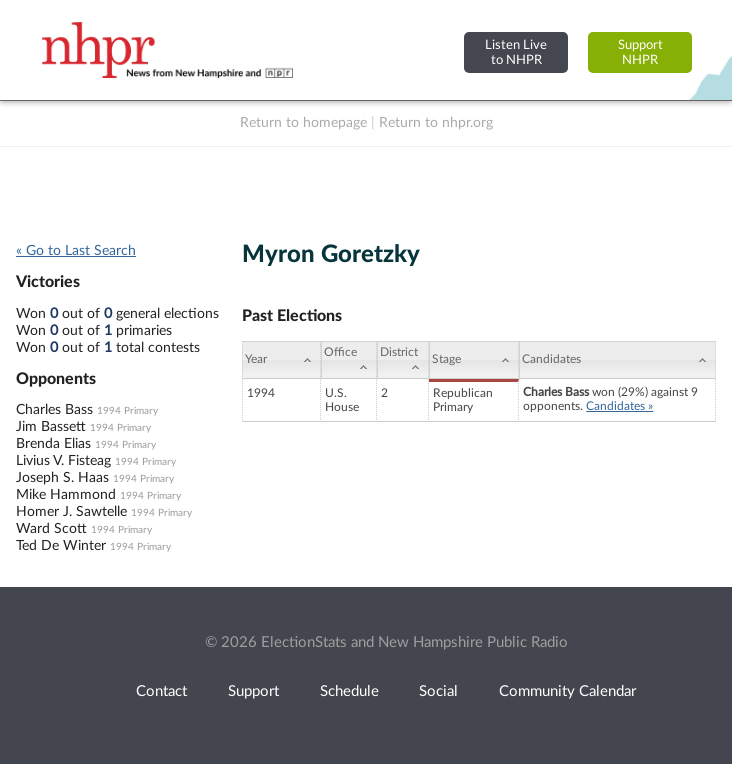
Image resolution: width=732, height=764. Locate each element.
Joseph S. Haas (62, 478)
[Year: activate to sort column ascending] (282, 360)
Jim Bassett (51, 427)
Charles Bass (54, 410)
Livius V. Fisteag (63, 461)
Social (438, 691)
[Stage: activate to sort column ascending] (474, 360)
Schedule (349, 691)
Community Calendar (567, 691)
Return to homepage (303, 123)
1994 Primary (127, 411)
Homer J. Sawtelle (71, 512)
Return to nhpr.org (436, 123)
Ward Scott (51, 529)
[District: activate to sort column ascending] (403, 360)
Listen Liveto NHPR (516, 52)
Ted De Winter (61, 546)
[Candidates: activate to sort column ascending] (617, 360)
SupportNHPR (640, 52)
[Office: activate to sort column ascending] (349, 360)
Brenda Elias (53, 444)
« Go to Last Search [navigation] (76, 251)
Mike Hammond (66, 495)
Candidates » (619, 406)
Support (253, 691)
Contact (161, 691)
